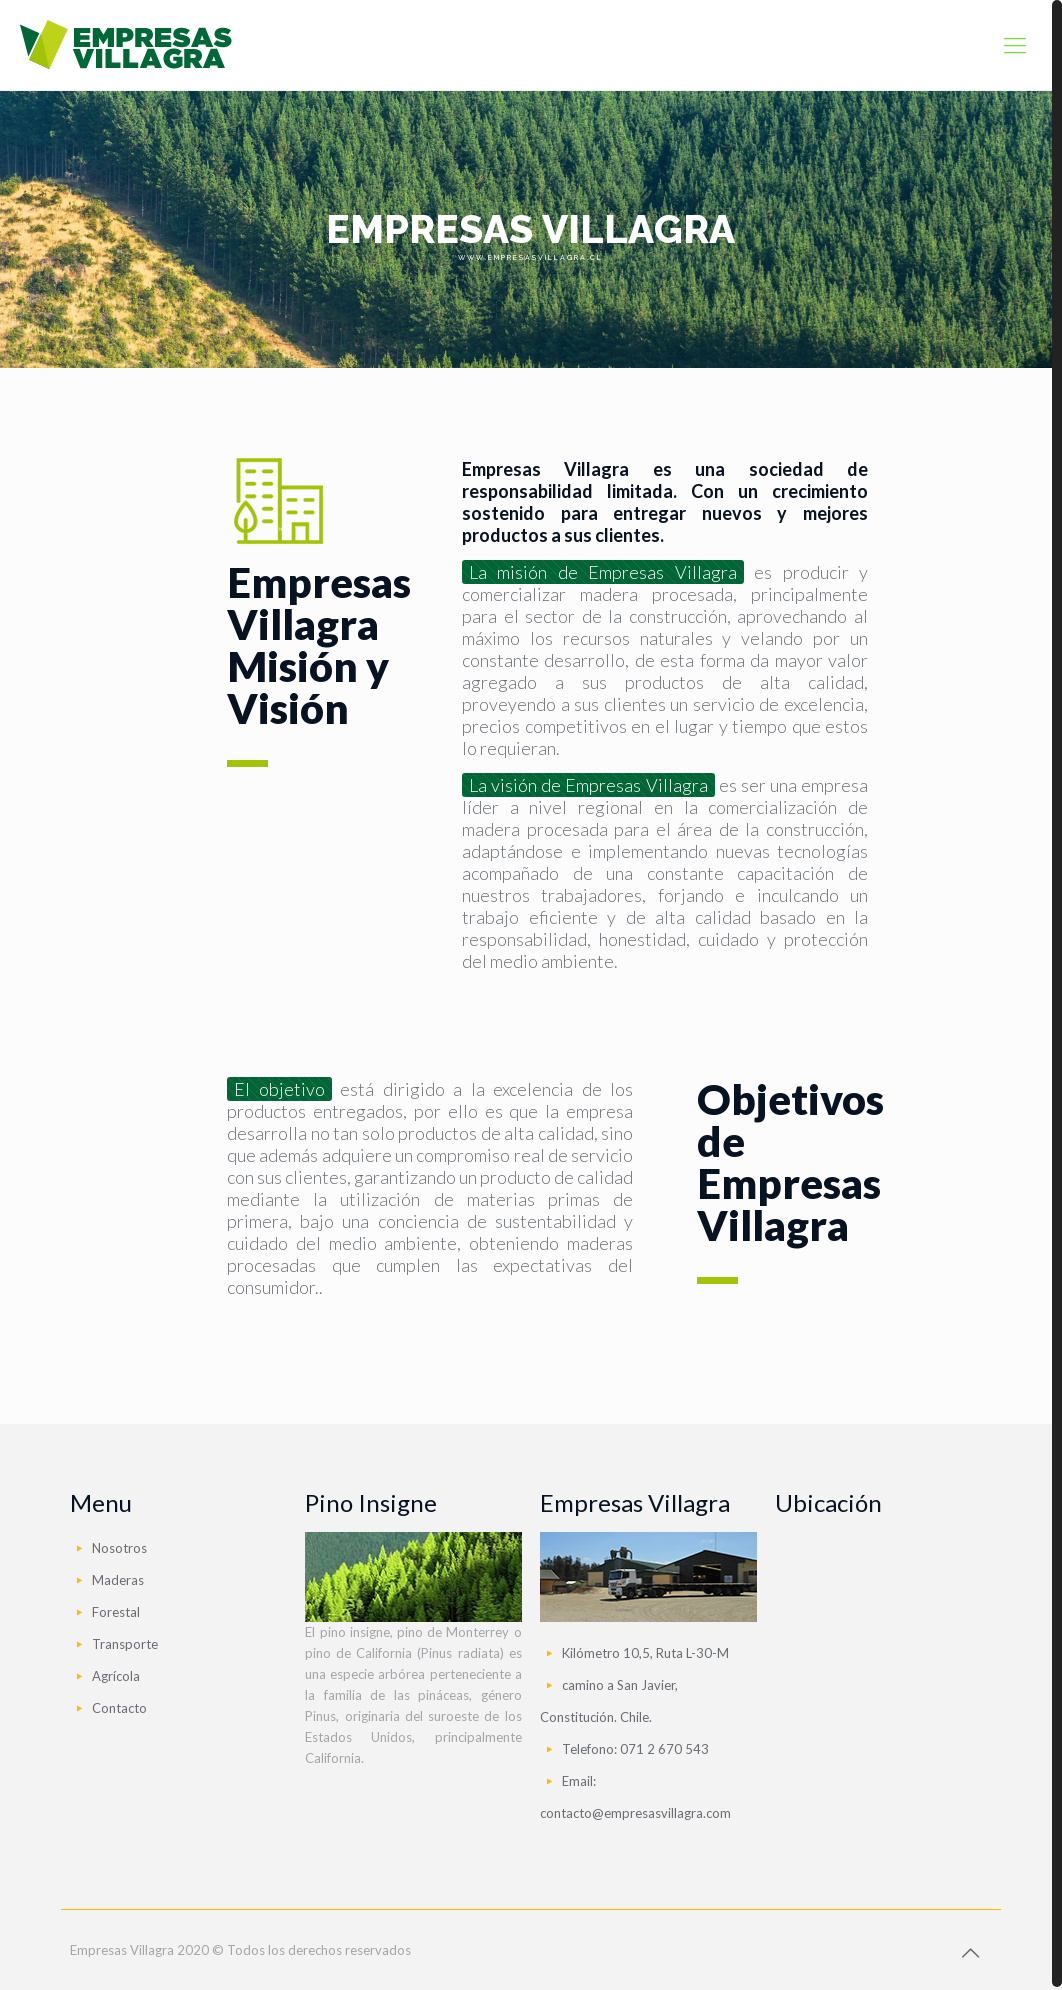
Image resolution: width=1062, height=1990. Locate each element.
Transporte (125, 1641)
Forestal (116, 1609)
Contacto (119, 1705)
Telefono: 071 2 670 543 (635, 1746)
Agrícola (116, 1673)
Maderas (118, 1577)
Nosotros (119, 1545)
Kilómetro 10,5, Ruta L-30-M (645, 1650)
